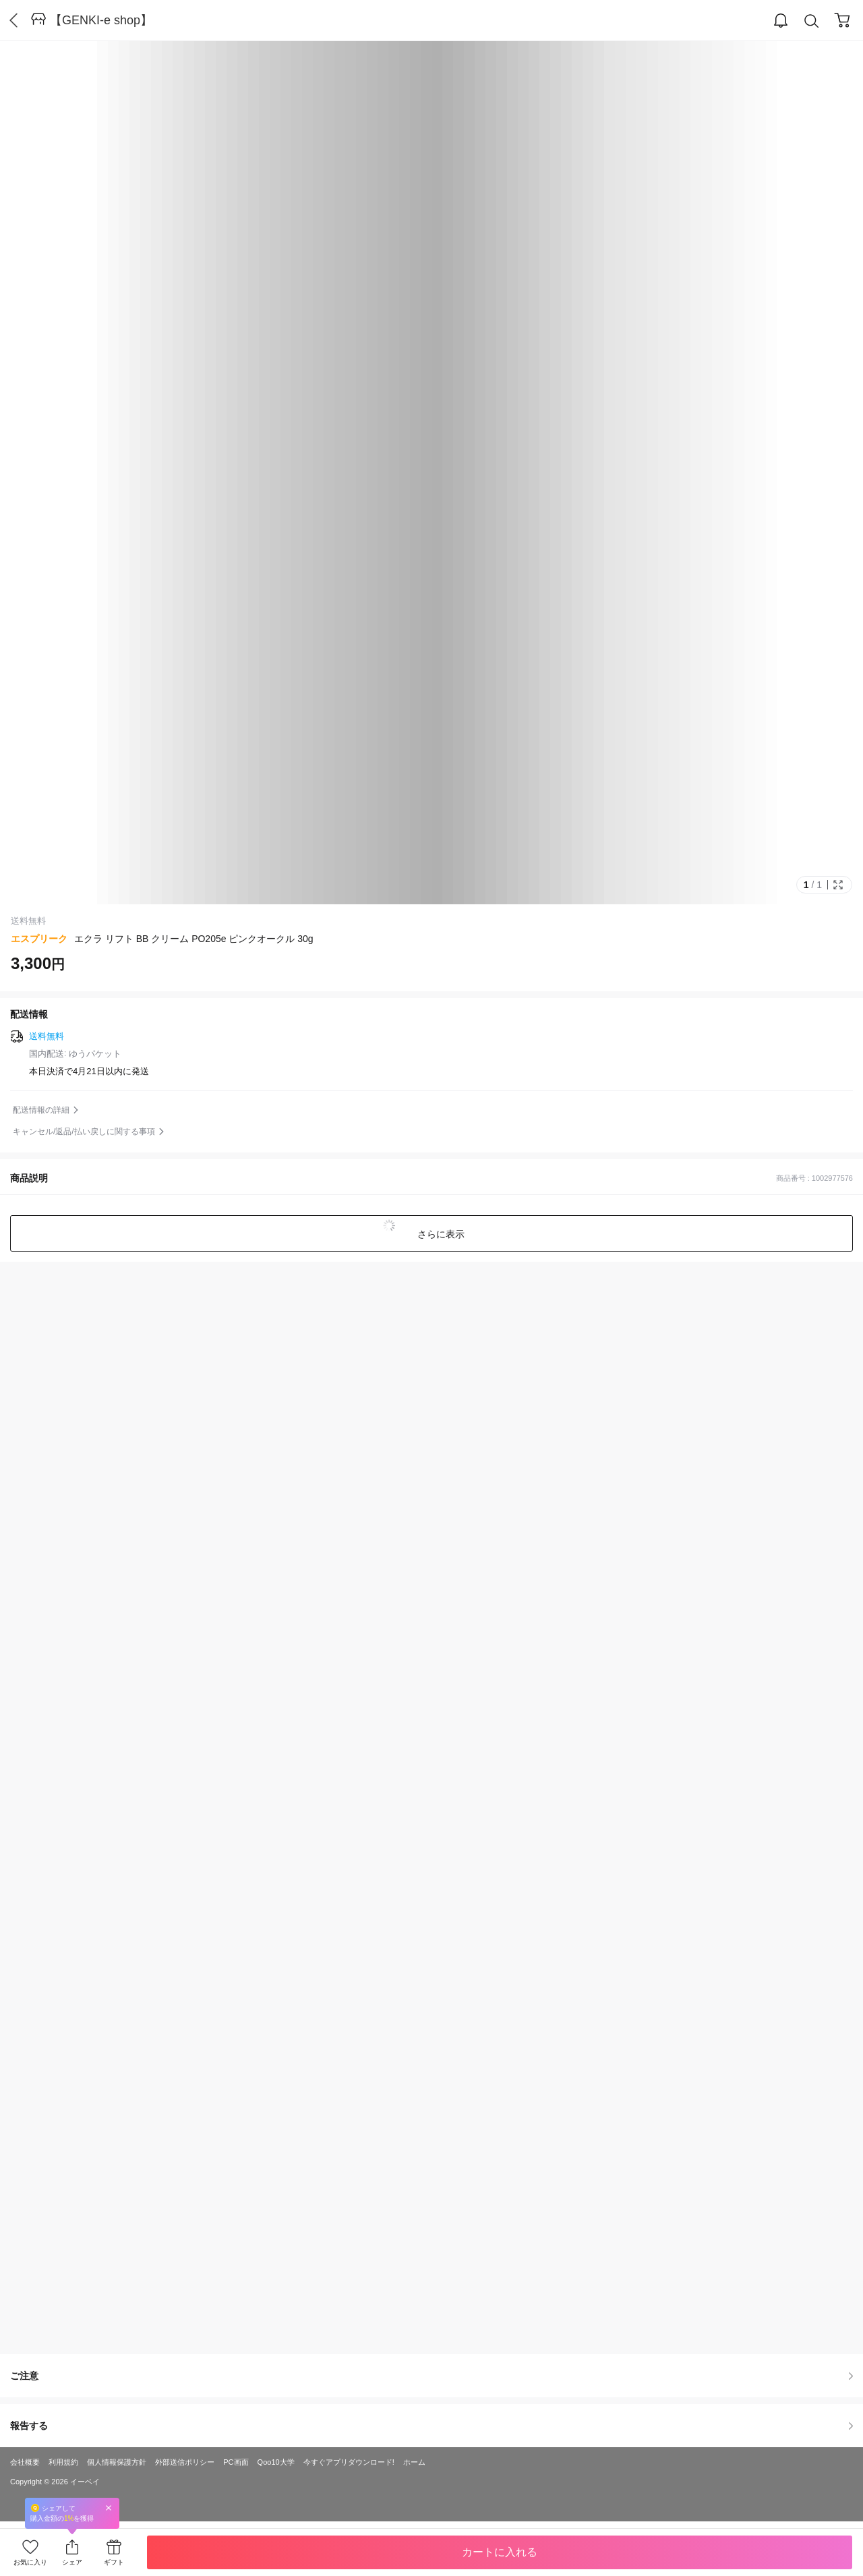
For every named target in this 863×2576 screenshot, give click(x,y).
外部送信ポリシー (184, 2462)
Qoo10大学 (276, 2462)
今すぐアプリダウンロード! (348, 2462)
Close (108, 2507)
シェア (72, 2562)
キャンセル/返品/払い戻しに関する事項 (84, 1131)
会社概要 (25, 2462)
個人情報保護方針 (116, 2462)
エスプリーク (39, 938)
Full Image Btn (838, 884)
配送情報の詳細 (41, 1110)
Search (811, 21)
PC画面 (235, 2462)
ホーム (414, 2462)
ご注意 (431, 2376)
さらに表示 (440, 1234)
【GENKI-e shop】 (101, 20)
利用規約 (63, 2462)
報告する (431, 2426)
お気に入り (30, 2562)
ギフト (114, 2562)
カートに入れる (499, 2552)
